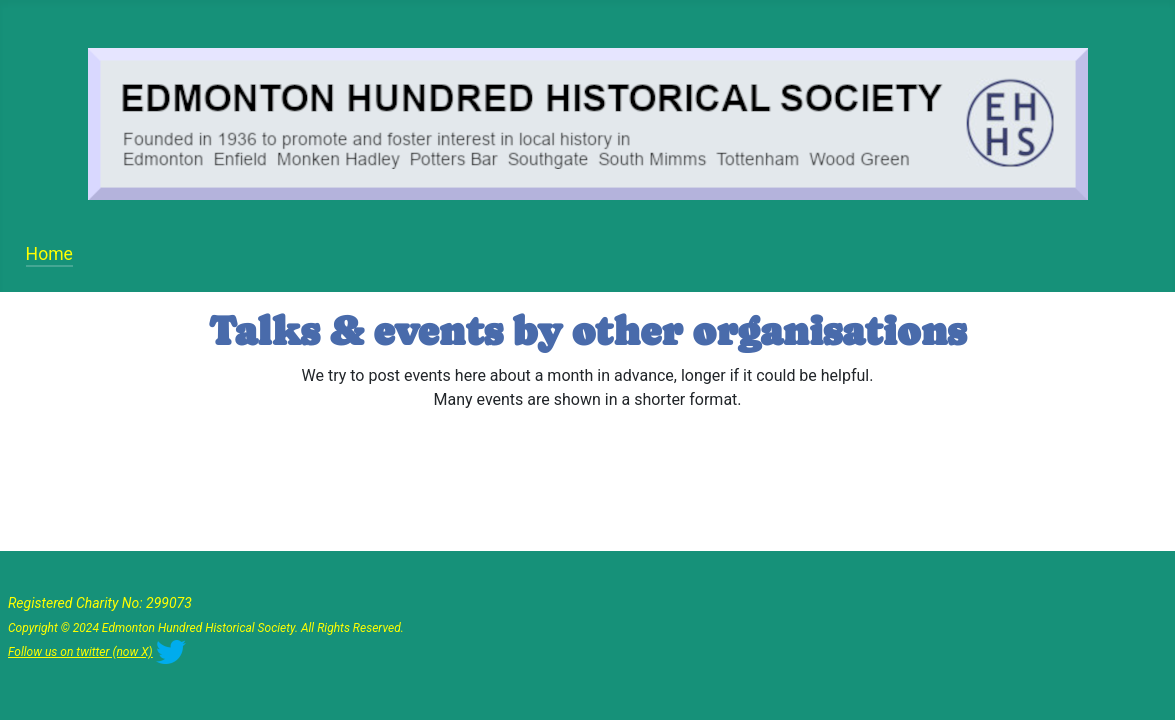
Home (49, 254)
